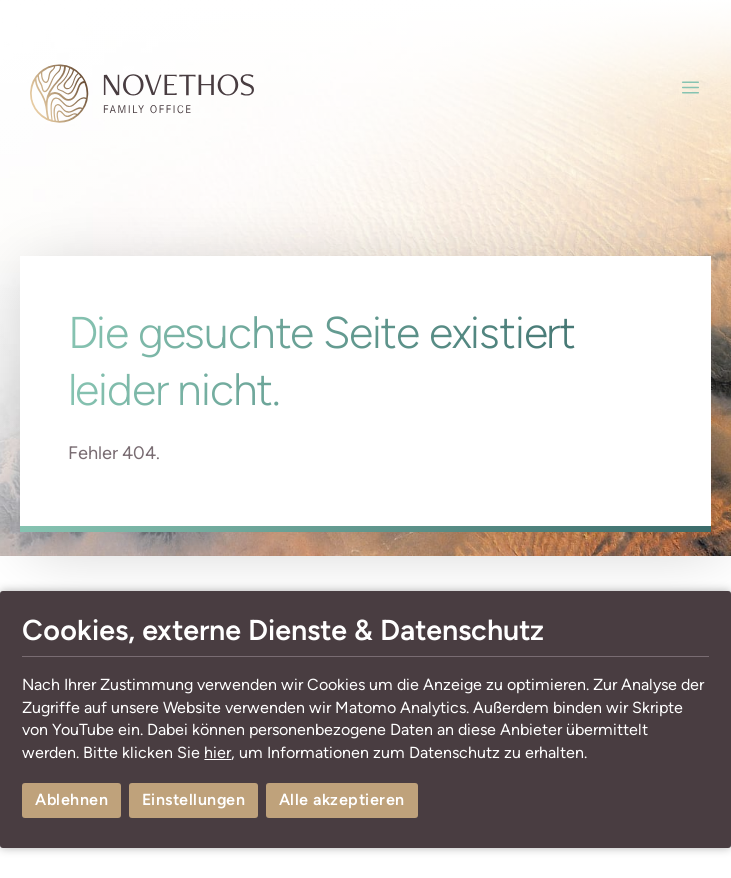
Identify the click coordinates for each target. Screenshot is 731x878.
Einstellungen (194, 799)
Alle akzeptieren (342, 799)
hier (217, 752)
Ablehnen (71, 799)
